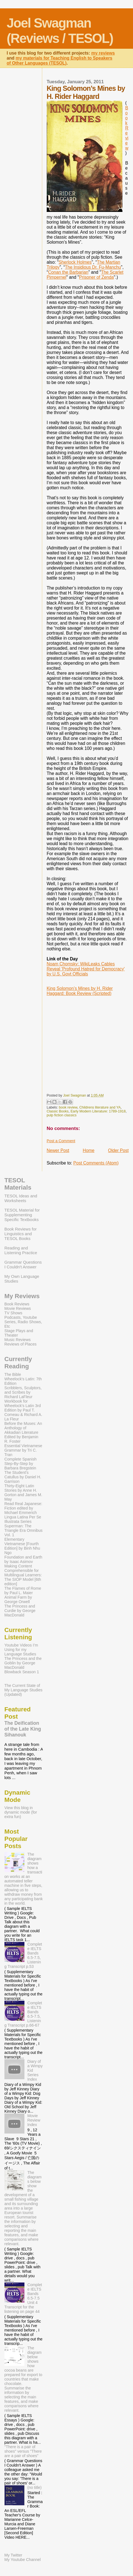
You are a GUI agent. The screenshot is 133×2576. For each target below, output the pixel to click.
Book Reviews (16, 1304)
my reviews (103, 53)
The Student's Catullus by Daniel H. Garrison (22, 1477)
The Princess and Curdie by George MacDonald (20, 1610)
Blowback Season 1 (21, 1672)
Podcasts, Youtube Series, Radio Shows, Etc (23, 1322)
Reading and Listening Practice (20, 1250)
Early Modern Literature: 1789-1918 (98, 1111)
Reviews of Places (20, 1344)
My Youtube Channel (22, 2559)
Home (88, 1150)
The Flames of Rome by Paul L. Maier (22, 1590)
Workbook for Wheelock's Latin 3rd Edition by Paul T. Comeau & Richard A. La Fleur (23, 1410)
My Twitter (13, 2555)
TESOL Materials (17, 1184)
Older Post (118, 1150)
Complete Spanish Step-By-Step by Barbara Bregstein (20, 1463)
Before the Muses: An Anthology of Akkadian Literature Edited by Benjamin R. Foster (23, 1432)
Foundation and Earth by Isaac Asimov (23, 1559)
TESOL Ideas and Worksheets (20, 1198)
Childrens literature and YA (100, 1107)
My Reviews (22, 1296)
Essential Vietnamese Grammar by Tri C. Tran (23, 1450)
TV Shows (13, 1313)
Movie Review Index (33, 2120)
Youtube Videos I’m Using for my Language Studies (21, 1649)
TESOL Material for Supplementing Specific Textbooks (22, 1215)
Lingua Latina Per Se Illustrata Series (22, 1519)
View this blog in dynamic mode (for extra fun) (20, 1812)
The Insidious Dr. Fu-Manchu (93, 267)
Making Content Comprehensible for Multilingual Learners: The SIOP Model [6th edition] (23, 1575)
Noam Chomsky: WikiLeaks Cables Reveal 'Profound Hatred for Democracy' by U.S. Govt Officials (86, 969)
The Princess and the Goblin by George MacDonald (23, 1663)
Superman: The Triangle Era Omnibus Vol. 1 (23, 1530)
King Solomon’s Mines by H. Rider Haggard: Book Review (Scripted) (80, 991)
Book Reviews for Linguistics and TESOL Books (20, 1234)
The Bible (12, 1374)
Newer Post (58, 1150)
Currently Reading (18, 1363)
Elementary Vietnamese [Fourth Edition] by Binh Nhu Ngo (22, 1546)
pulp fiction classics (62, 1115)
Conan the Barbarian (68, 272)
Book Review (126, 128)
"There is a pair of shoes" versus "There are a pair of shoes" (23, 2451)
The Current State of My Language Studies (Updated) (23, 1690)
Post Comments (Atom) (96, 1163)
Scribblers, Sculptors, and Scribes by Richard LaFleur (23, 1392)
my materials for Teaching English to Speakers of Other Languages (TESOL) (59, 60)
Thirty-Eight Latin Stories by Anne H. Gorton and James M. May (23, 1492)
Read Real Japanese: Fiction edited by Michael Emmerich (23, 1508)
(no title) (34, 2487)
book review (68, 1107)
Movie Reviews (17, 1308)
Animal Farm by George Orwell (18, 1599)
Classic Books (58, 1111)
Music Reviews (17, 1339)
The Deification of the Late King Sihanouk (22, 1729)
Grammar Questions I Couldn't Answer (23, 1264)
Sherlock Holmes (75, 262)
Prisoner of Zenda (96, 277)
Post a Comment (61, 1141)
